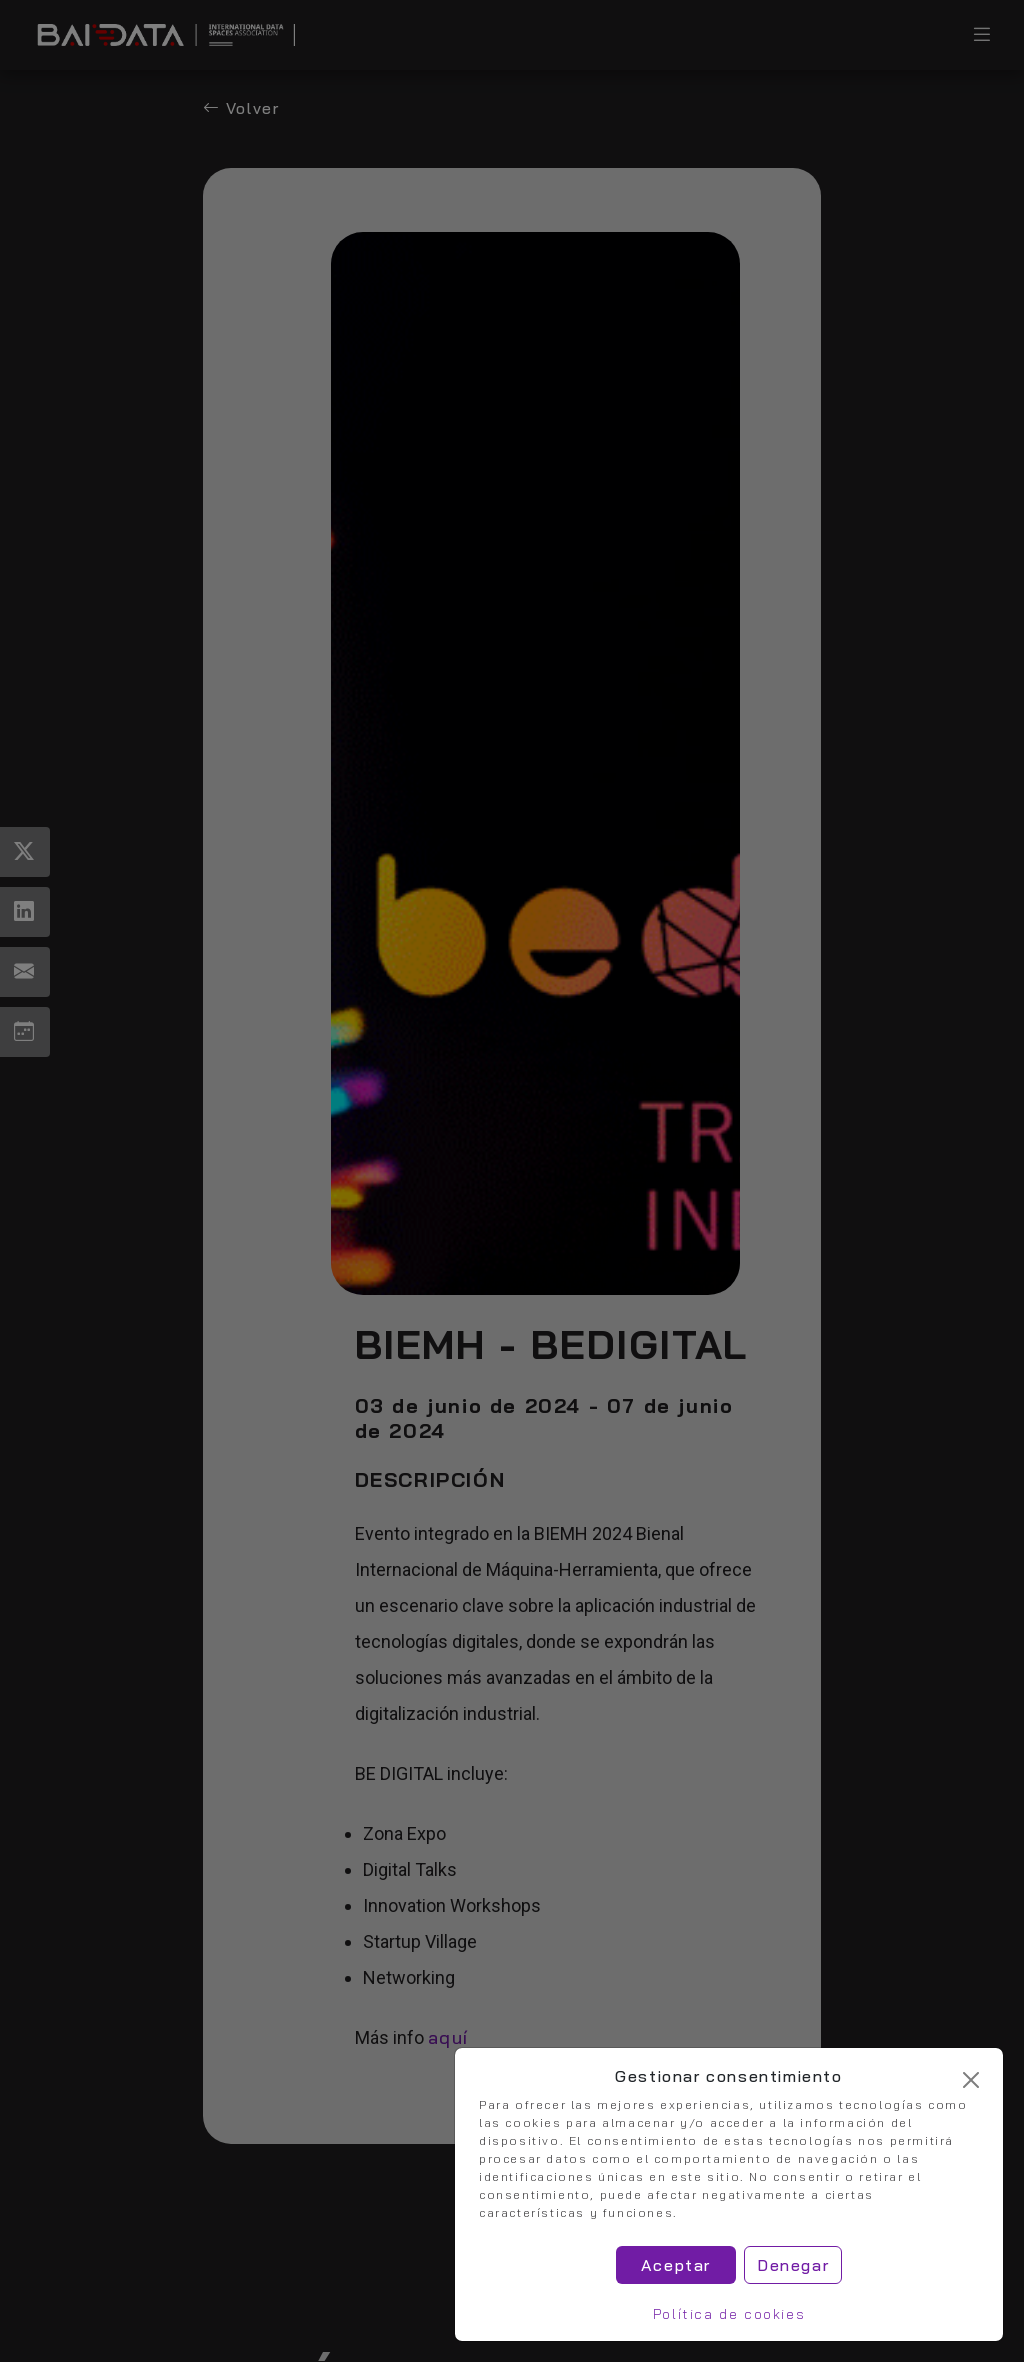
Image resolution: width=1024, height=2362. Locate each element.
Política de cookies (729, 2314)
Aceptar (676, 2265)
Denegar (793, 2265)
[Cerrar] (971, 2080)
